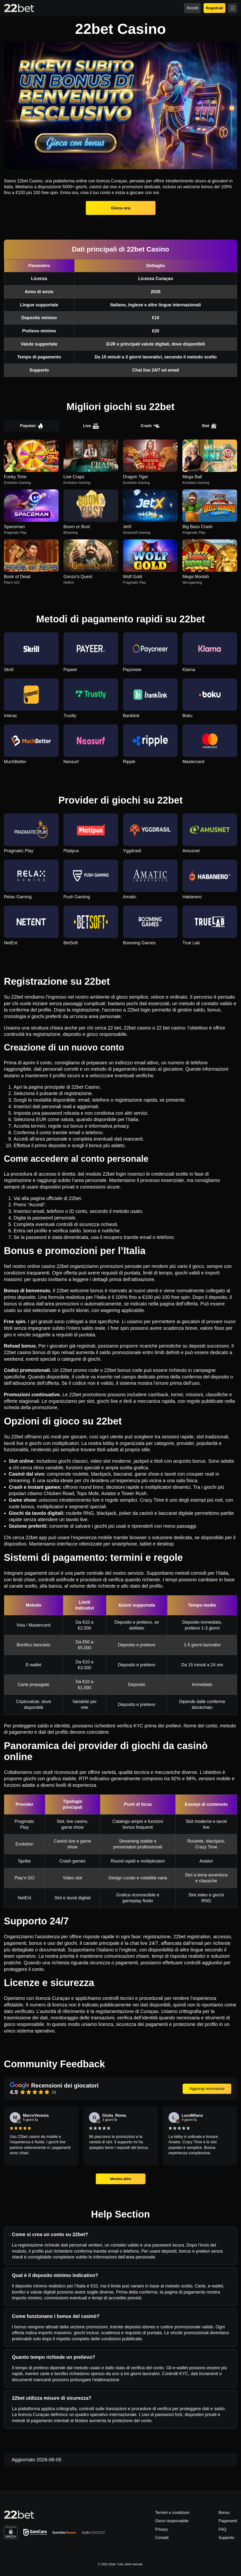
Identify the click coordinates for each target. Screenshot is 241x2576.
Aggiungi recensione (207, 2089)
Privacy (161, 2529)
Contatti (162, 2538)
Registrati (214, 8)
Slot (209, 426)
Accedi (192, 8)
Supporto (226, 2538)
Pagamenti (228, 2521)
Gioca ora (120, 207)
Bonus (224, 2512)
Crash (150, 426)
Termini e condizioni (172, 2512)
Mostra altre (120, 2179)
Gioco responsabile (171, 2521)
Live (91, 426)
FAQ (222, 2529)
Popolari (32, 426)
